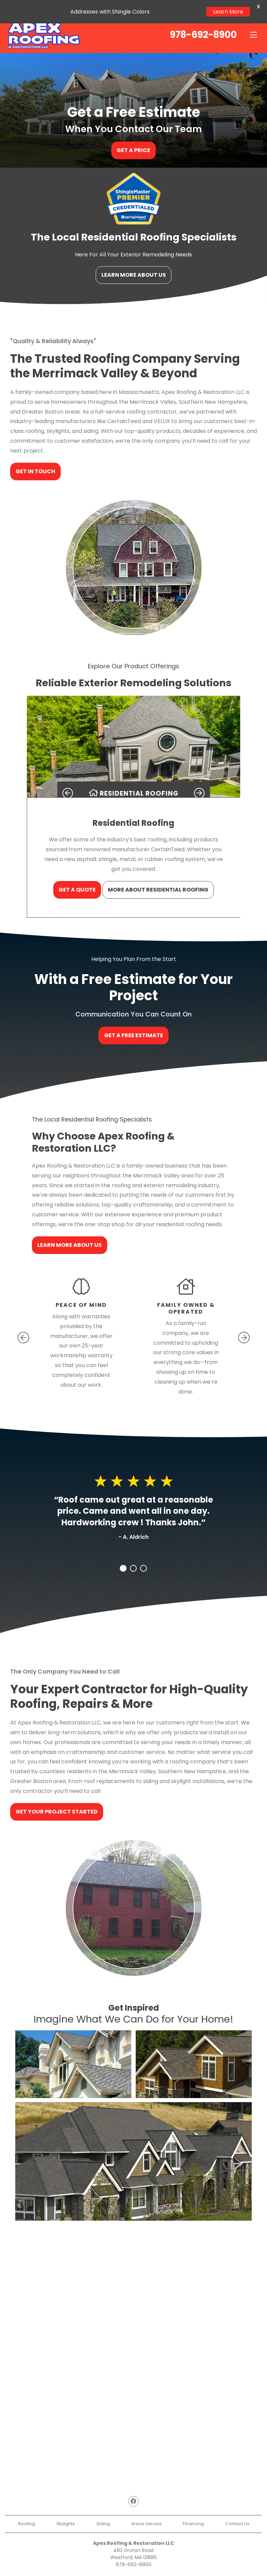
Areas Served (146, 2511)
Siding (103, 2511)
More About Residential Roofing (158, 877)
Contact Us (237, 2511)
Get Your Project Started (57, 1799)
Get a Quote (76, 877)
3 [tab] (143, 1555)
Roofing (26, 2511)
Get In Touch (36, 458)
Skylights (65, 2511)
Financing (193, 2511)
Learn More (228, 12)
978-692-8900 (133, 2552)
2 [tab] (133, 1555)
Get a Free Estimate (133, 1023)
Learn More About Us (133, 262)
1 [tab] (123, 1555)
